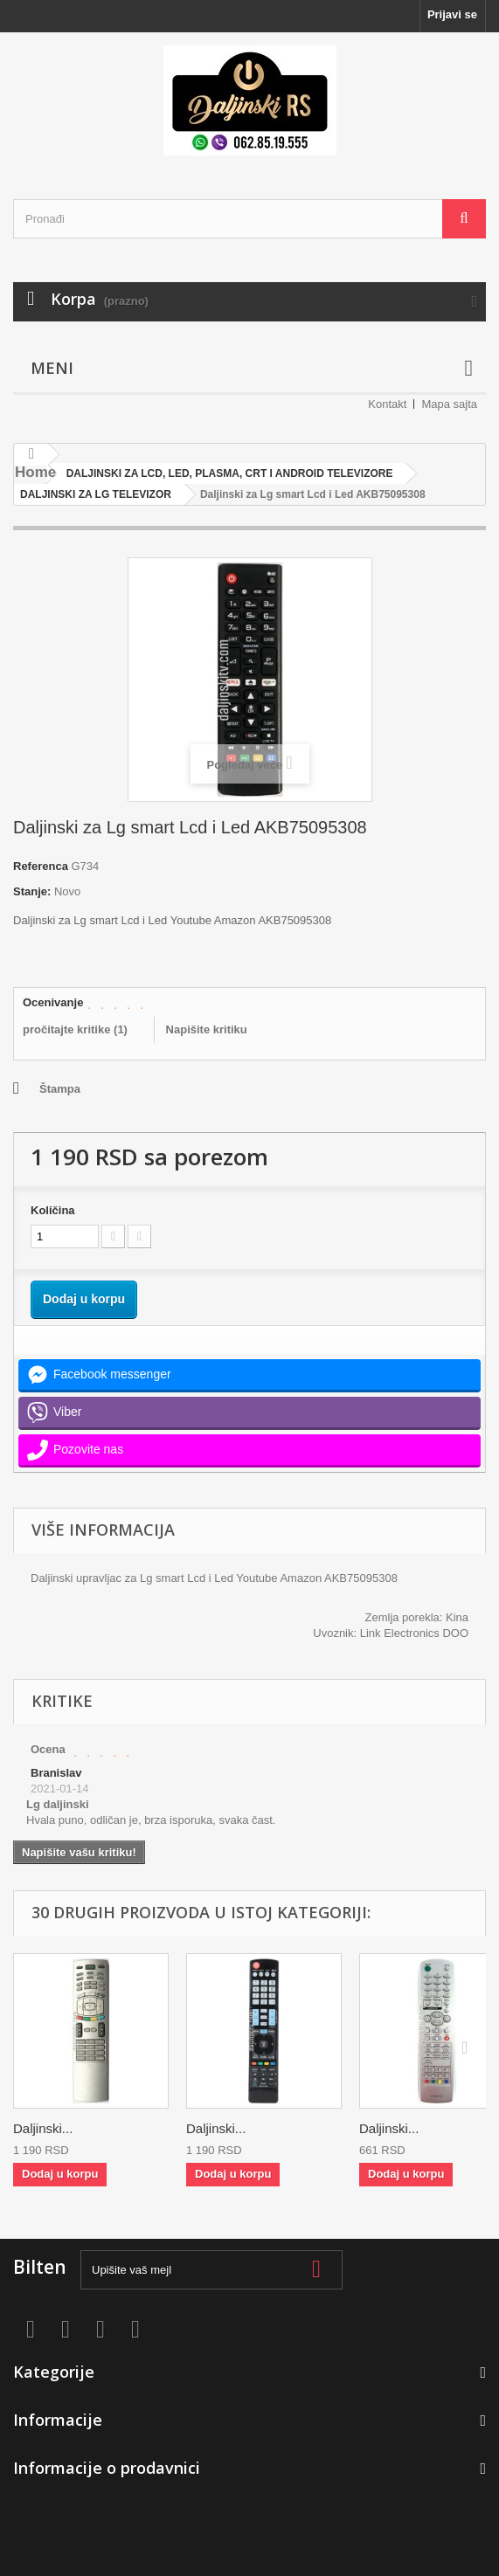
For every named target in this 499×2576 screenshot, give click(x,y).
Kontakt (387, 404)
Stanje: (32, 891)
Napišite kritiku (206, 1029)
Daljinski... (43, 2128)
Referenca (40, 866)
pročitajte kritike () (75, 1029)
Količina (53, 1210)
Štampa (59, 1088)
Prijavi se (452, 14)
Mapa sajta (449, 404)
